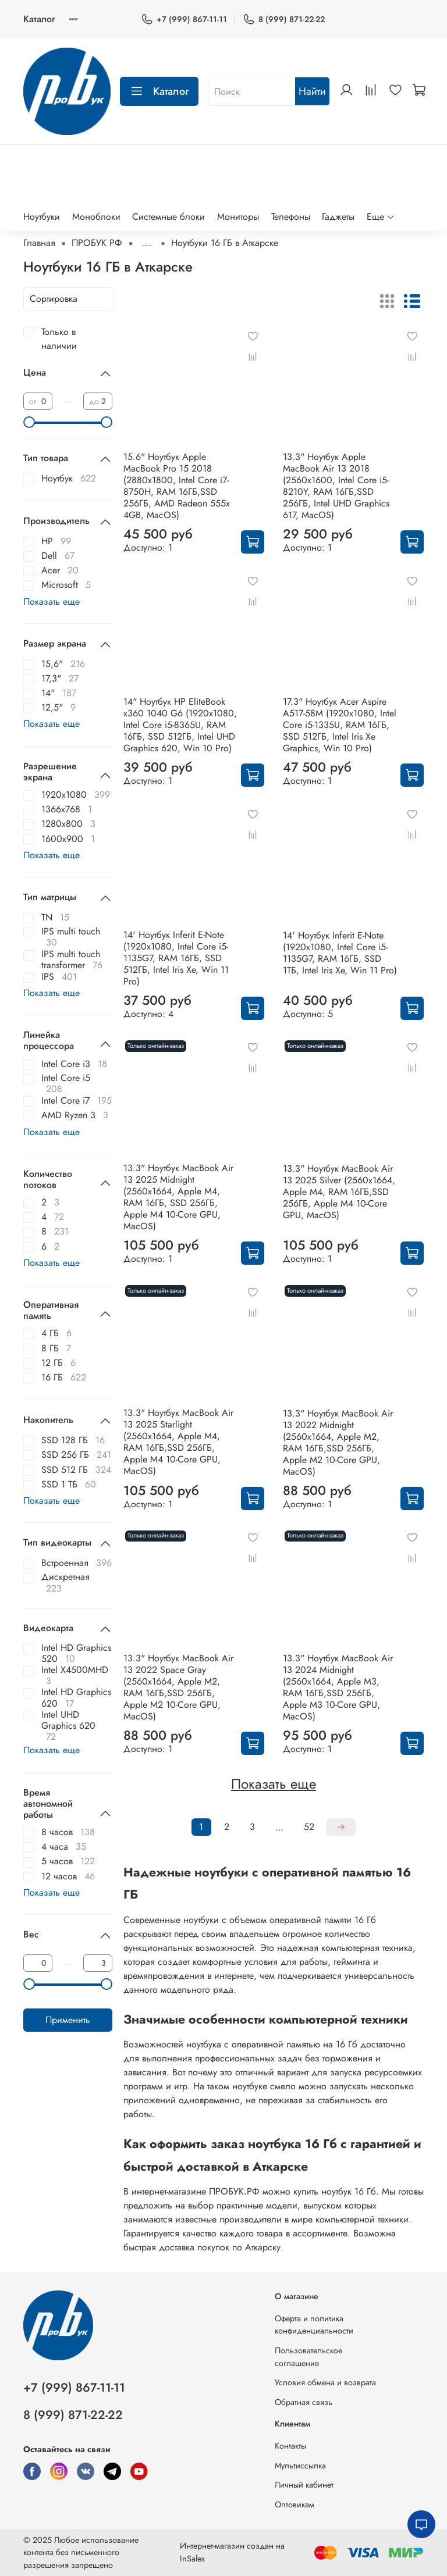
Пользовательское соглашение (308, 2357)
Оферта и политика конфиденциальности (314, 2325)
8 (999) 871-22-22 (284, 19)
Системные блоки (168, 216)
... (147, 243)
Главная (39, 242)
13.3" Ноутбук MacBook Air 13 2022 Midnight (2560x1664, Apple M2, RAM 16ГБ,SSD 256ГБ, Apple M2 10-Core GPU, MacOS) (338, 1442)
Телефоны (290, 216)
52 (309, 1826)
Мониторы (238, 216)
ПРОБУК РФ (97, 242)
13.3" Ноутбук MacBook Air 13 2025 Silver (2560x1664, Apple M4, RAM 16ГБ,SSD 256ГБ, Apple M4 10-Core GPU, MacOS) (339, 1192)
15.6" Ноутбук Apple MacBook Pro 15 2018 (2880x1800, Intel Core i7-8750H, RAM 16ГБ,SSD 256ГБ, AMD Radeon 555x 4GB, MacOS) (176, 486)
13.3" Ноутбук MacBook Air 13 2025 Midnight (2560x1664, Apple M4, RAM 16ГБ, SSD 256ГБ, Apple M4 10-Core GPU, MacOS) (178, 1197)
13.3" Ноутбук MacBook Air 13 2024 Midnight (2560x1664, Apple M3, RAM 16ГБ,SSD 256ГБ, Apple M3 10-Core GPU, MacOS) (338, 1687)
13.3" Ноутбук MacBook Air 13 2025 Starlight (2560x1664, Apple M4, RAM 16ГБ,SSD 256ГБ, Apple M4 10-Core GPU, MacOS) (178, 1442)
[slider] (29, 422)
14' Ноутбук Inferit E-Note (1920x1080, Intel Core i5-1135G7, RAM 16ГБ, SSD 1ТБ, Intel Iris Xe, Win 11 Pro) (340, 953)
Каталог (39, 19)
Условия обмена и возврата (325, 2382)
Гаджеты (338, 216)
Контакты (290, 2446)
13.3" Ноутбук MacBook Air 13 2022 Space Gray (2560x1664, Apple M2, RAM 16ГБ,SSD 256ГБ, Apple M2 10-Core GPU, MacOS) (178, 1687)
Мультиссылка (300, 2465)
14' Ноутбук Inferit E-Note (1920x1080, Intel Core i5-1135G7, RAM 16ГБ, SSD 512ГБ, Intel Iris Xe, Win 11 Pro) (176, 958)
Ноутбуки (41, 216)
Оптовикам (294, 2504)
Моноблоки (96, 216)
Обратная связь (303, 2402)
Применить (67, 2019)
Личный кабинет (304, 2485)
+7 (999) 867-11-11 (184, 19)
